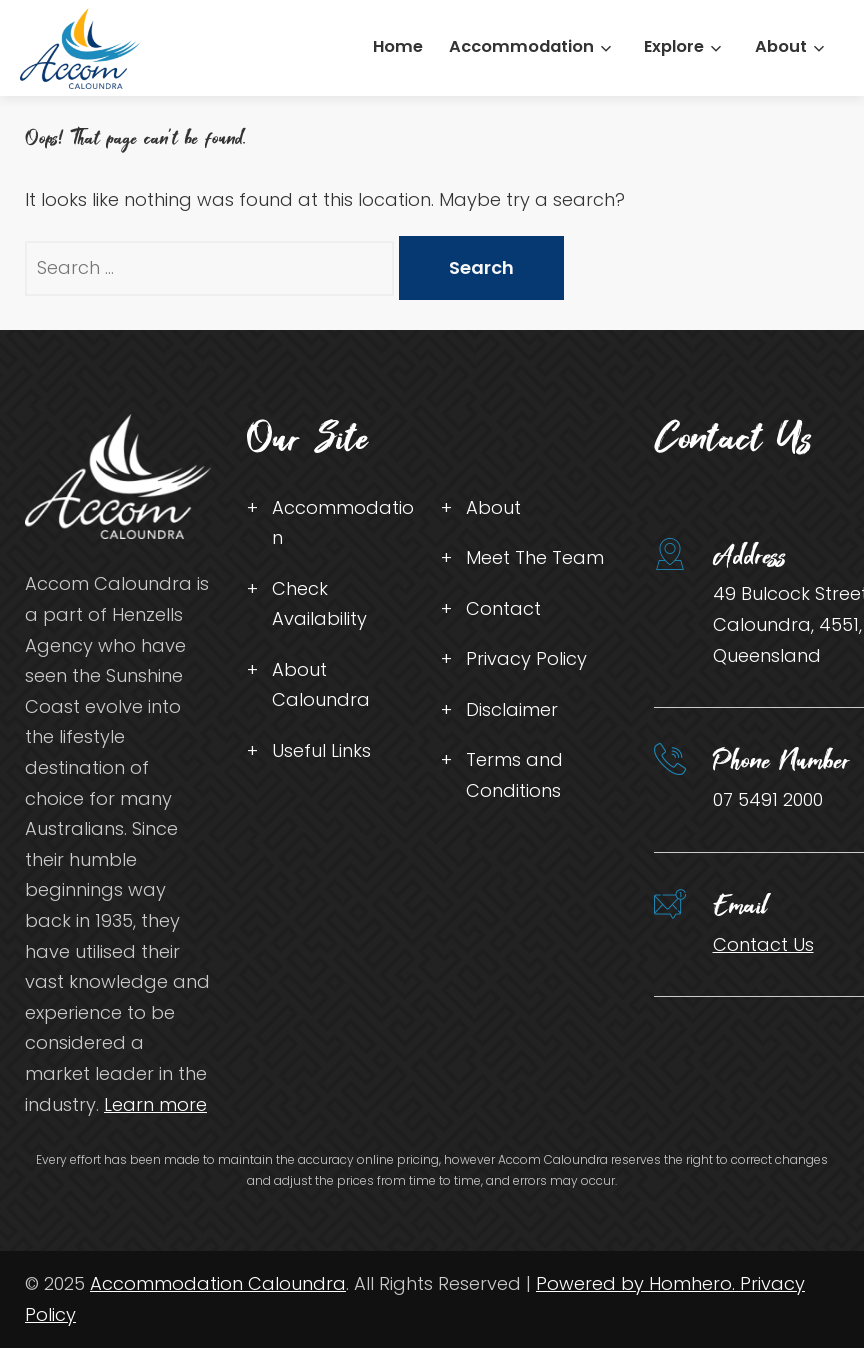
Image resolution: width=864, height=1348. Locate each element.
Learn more (155, 1104)
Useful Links (321, 750)
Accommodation (521, 46)
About (781, 46)
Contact (503, 608)
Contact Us (763, 944)
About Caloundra (321, 685)
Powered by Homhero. (638, 1283)
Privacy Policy (526, 658)
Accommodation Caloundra (218, 1283)
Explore (674, 46)
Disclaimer (512, 709)
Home (398, 46)
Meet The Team (535, 557)
